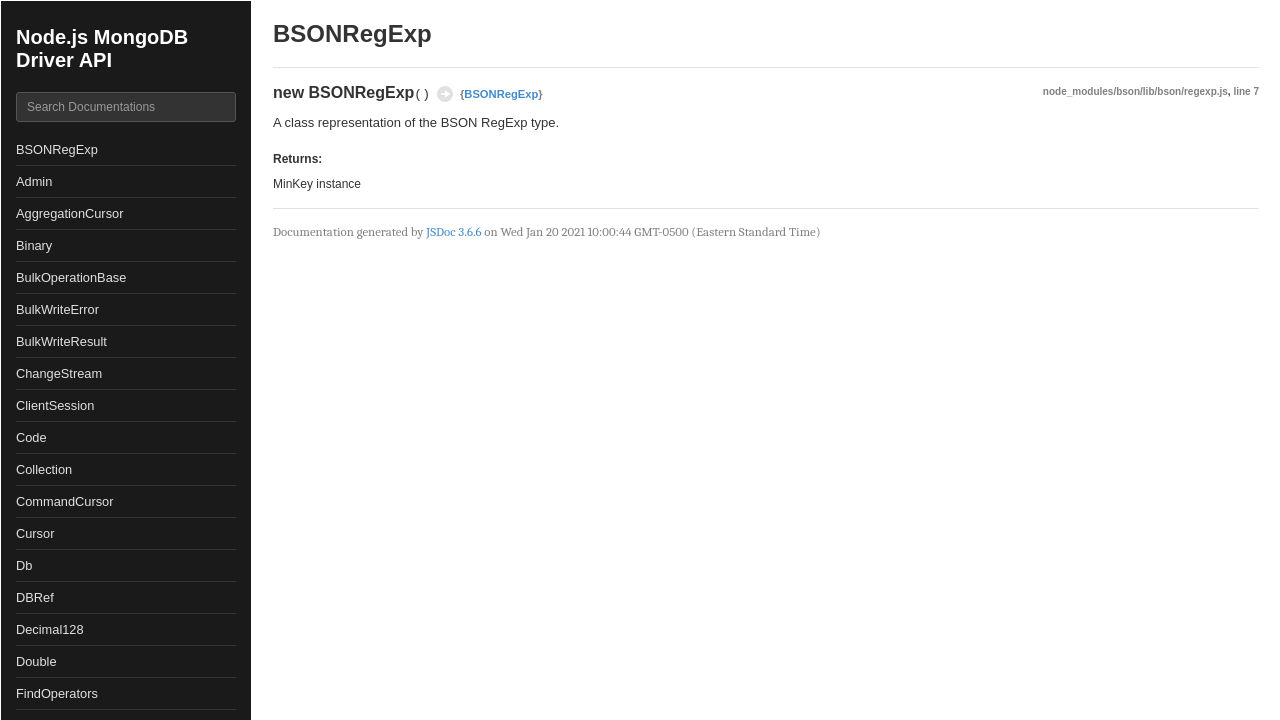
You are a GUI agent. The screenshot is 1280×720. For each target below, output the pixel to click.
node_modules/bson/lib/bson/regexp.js (1135, 91)
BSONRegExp (57, 149)
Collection (44, 469)
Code (31, 437)
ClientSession (55, 405)
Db (24, 565)
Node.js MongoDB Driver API (102, 48)
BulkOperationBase (71, 277)
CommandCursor (64, 501)
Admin (34, 181)
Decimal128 (50, 629)
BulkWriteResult (61, 341)
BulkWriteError (57, 309)
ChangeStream (59, 373)
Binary (34, 245)
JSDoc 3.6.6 (453, 231)
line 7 (1246, 91)
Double (36, 661)
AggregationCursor (69, 213)
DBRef (35, 597)
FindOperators (57, 693)
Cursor (35, 533)
